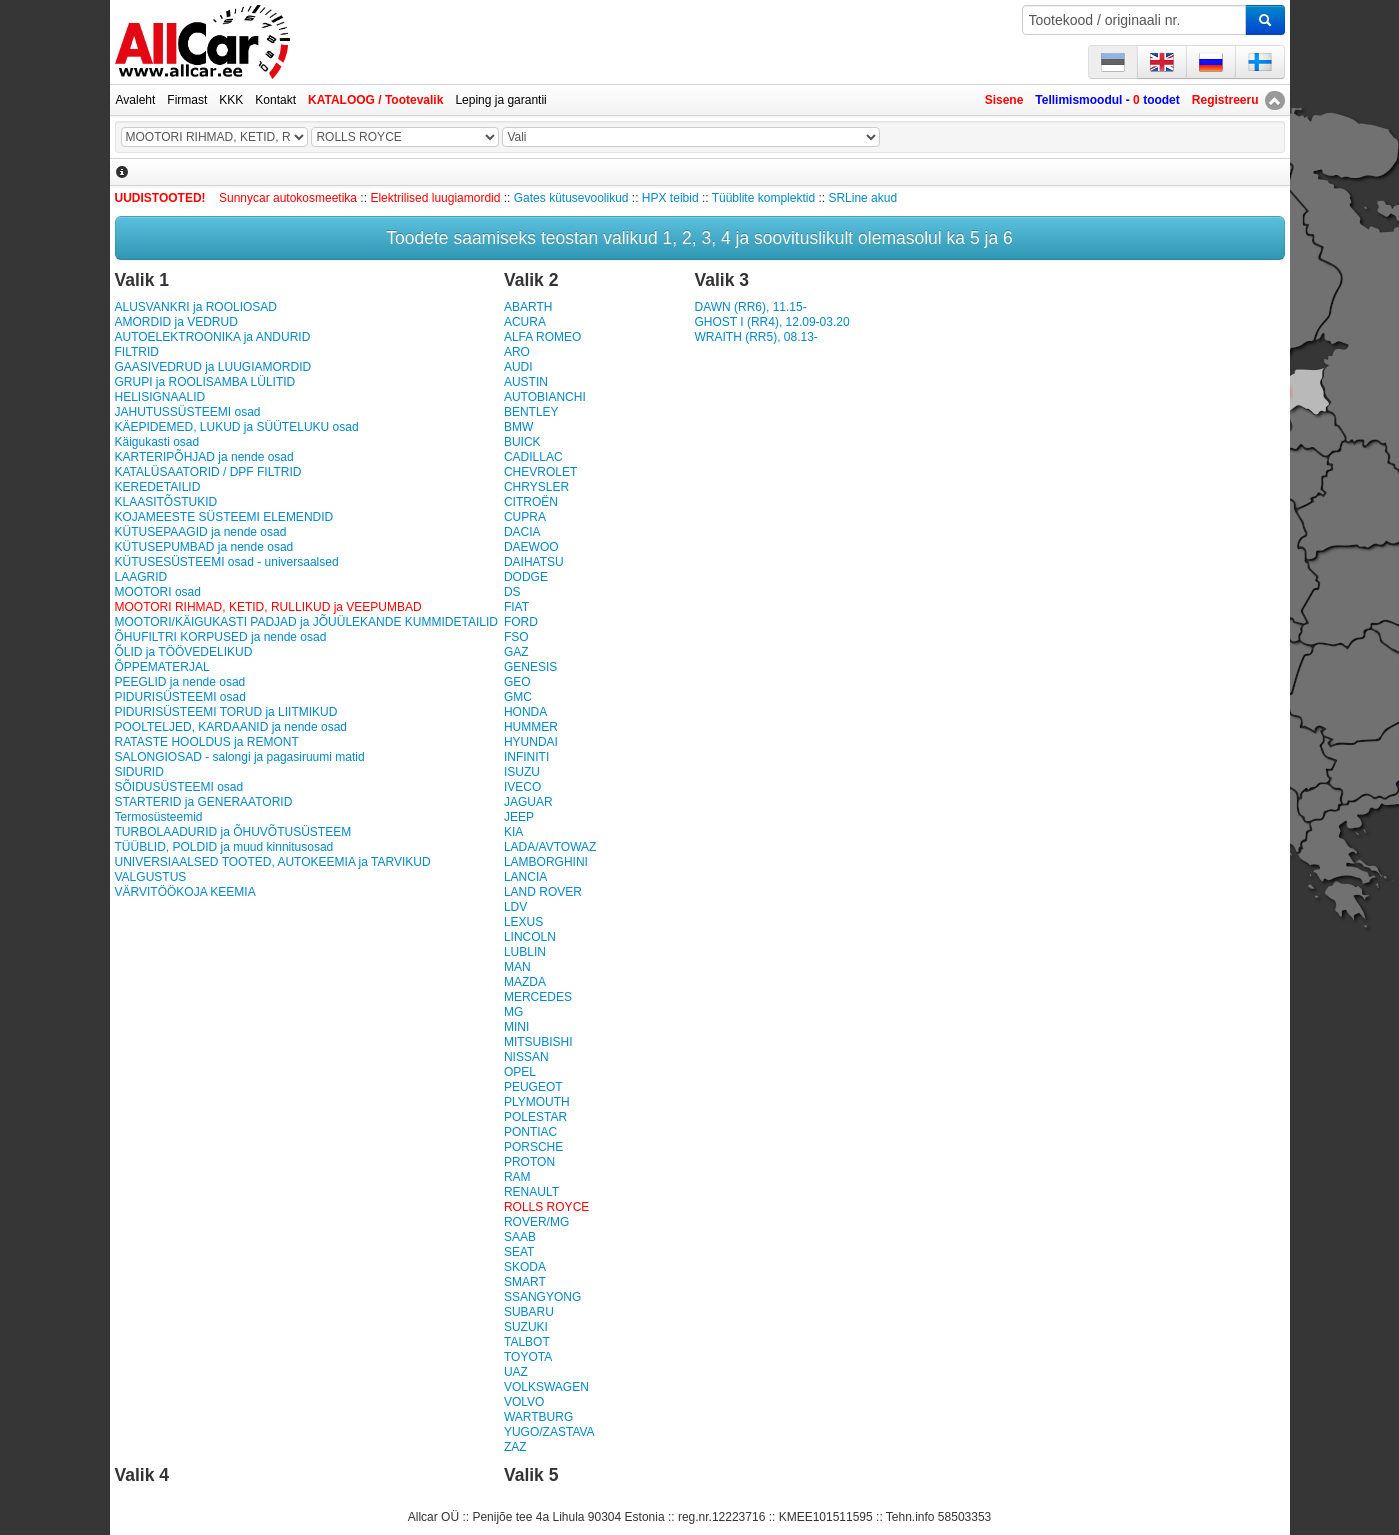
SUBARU (529, 1312)
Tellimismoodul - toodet (1107, 100)
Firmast (187, 100)
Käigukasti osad (157, 442)
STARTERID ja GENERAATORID (204, 802)
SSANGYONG (542, 1297)
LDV (515, 907)
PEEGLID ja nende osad (180, 682)
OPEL (520, 1072)
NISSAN (526, 1057)
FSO (516, 637)
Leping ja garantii (500, 100)
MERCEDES (538, 997)
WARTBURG (538, 1417)
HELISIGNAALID (160, 397)
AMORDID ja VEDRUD (176, 322)
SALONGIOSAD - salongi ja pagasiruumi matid (240, 757)
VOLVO (524, 1402)
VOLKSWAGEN (546, 1387)
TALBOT (527, 1342)
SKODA (525, 1267)
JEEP (519, 817)
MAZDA (525, 982)
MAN (517, 967)
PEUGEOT (533, 1087)
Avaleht (136, 100)
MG (513, 1012)
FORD (521, 622)
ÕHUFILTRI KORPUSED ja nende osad (221, 637)
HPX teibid (670, 198)
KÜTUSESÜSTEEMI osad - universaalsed (227, 562)
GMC (518, 697)
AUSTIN (526, 382)
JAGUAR (528, 802)
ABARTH (528, 307)
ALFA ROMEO (542, 337)
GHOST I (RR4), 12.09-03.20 (771, 322)
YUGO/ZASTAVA (549, 1432)
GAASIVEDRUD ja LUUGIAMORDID (213, 367)
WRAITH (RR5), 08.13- (755, 337)
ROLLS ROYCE (546, 1207)
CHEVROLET (540, 472)
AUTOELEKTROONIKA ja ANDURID (213, 337)
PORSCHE (533, 1147)
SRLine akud (862, 198)
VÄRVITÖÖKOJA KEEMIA (185, 892)
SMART (525, 1282)
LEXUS (523, 922)
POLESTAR (535, 1117)
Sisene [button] (1004, 100)
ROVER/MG (536, 1222)
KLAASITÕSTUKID (166, 502)
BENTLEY (531, 412)
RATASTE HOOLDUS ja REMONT (207, 742)
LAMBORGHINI (546, 862)
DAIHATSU (534, 562)
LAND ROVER (543, 892)
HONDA (525, 712)
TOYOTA (528, 1357)
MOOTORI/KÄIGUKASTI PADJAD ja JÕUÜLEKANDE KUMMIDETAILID (306, 622)
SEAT (519, 1252)
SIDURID (139, 772)
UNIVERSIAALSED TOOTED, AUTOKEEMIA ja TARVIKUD (273, 862)
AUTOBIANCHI (545, 397)
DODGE (526, 577)
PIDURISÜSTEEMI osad (180, 697)
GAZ (516, 652)
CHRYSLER (536, 487)
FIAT (516, 607)
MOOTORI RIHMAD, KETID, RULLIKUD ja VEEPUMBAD (268, 607)
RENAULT (531, 1192)
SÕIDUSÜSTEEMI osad (179, 787)
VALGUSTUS (151, 877)
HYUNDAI (531, 742)
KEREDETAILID (158, 487)
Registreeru (1225, 100)
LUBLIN (525, 952)
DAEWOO (531, 547)
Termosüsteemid (159, 817)
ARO (517, 352)
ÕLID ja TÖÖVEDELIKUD (184, 652)
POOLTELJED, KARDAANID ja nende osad (231, 727)
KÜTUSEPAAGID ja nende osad (201, 532)
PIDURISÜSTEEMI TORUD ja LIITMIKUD (226, 712)
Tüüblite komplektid (763, 198)
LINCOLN (530, 937)
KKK (231, 100)
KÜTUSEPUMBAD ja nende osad (204, 547)
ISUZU (522, 772)
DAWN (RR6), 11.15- (750, 307)
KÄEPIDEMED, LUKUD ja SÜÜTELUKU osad (237, 427)
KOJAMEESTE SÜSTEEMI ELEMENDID (224, 517)
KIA (513, 832)
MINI (516, 1027)
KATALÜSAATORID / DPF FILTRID (208, 472)
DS (512, 592)
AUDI (518, 367)
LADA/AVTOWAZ (550, 847)
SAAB (520, 1237)
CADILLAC (533, 457)
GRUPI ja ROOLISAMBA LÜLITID (205, 382)
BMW (518, 427)
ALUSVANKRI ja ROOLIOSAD (196, 307)
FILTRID (137, 352)
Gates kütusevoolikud (571, 198)
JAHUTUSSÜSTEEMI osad (188, 412)
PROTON (529, 1162)
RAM (517, 1177)
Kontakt (275, 100)
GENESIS (530, 667)
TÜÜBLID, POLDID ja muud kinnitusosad (224, 847)
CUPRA (525, 517)
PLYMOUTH (537, 1102)
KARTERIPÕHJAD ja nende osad (204, 457)
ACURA (525, 322)
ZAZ (515, 1447)
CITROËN (531, 502)
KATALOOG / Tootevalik (375, 100)
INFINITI (526, 757)
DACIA (522, 532)
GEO (517, 682)
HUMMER (531, 727)
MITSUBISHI (538, 1042)
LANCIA (525, 877)
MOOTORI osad (158, 592)
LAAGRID (141, 577)
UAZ (516, 1372)
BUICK (522, 442)
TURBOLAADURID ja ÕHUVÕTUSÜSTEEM (233, 832)
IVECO (522, 787)
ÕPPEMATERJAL (162, 667)
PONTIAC (530, 1132)
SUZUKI (526, 1327)
